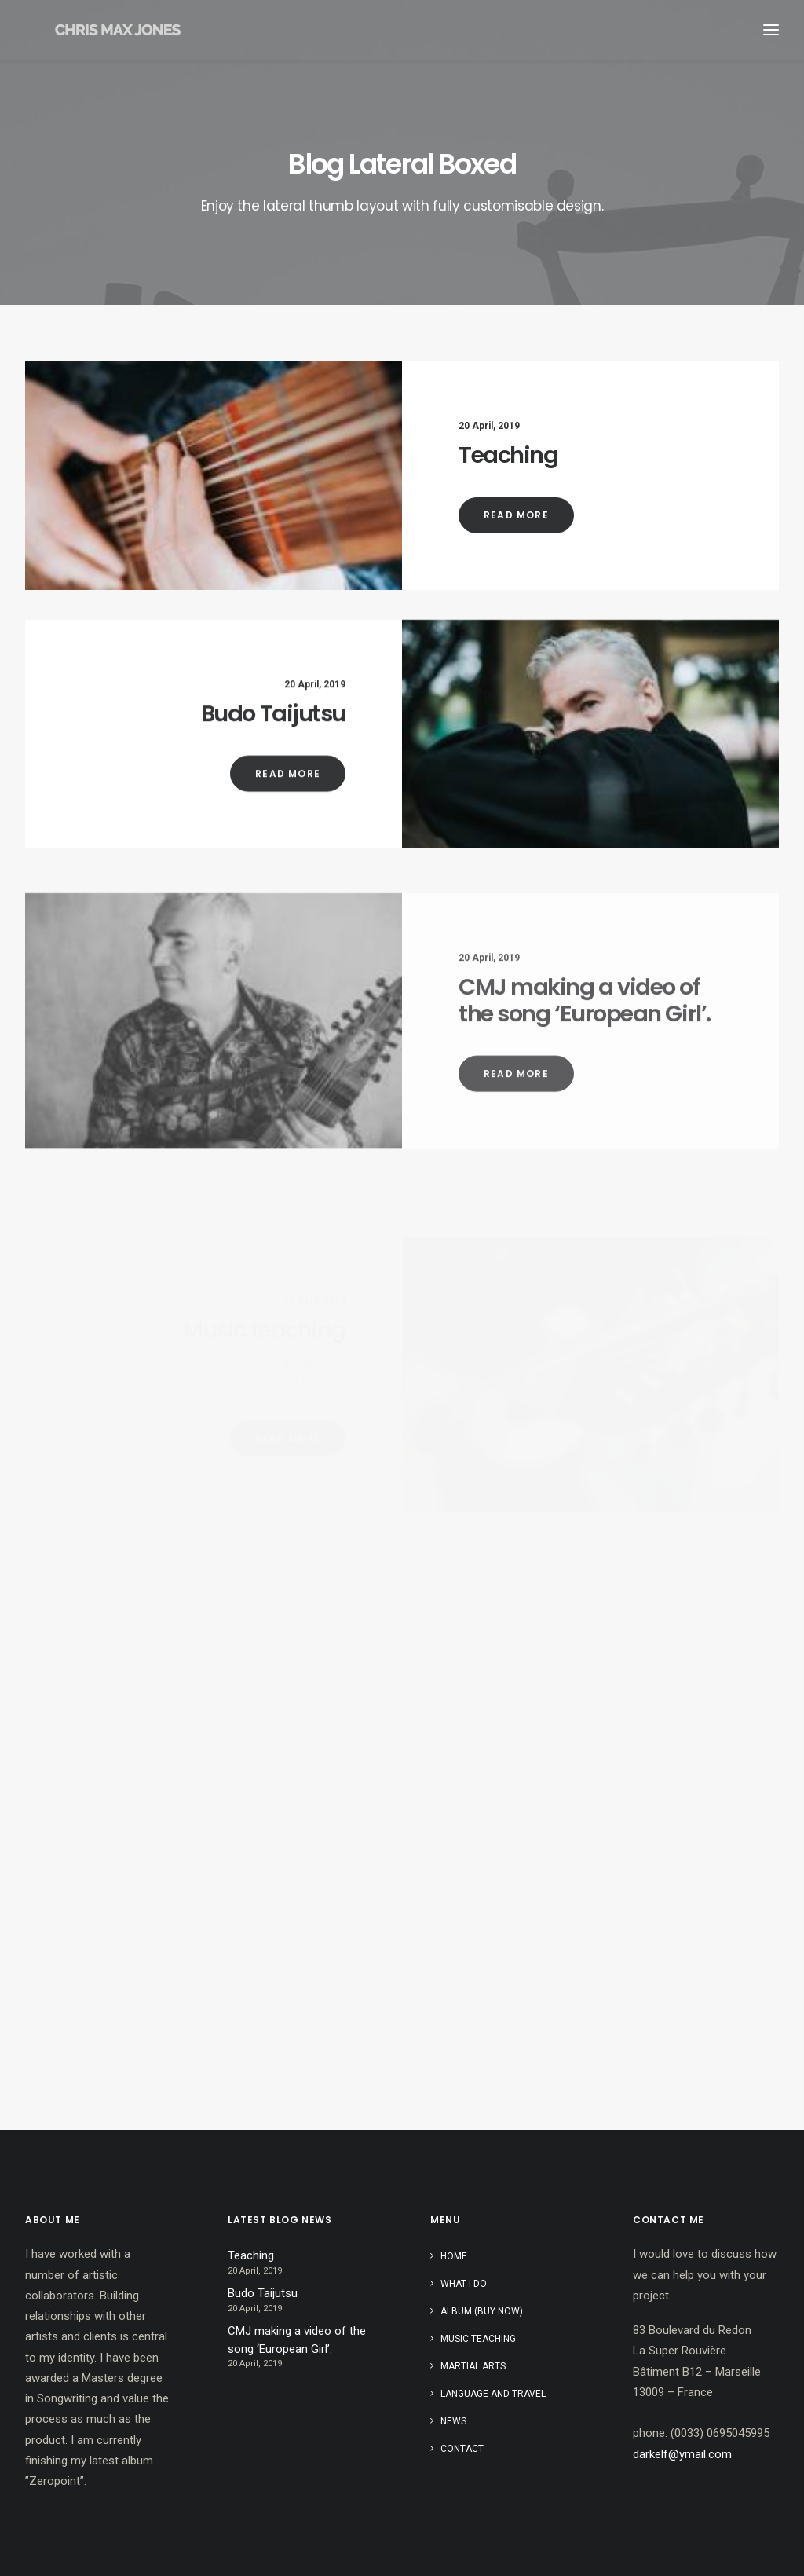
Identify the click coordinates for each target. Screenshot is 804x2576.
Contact (462, 2448)
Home (453, 2256)
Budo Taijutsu (273, 763)
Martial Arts (473, 2366)
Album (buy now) (481, 2311)
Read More (516, 515)
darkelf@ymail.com (682, 2454)
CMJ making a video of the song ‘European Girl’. (297, 2340)
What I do (463, 2283)
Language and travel (493, 2393)
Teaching (508, 455)
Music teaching (478, 2338)
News (453, 2421)
